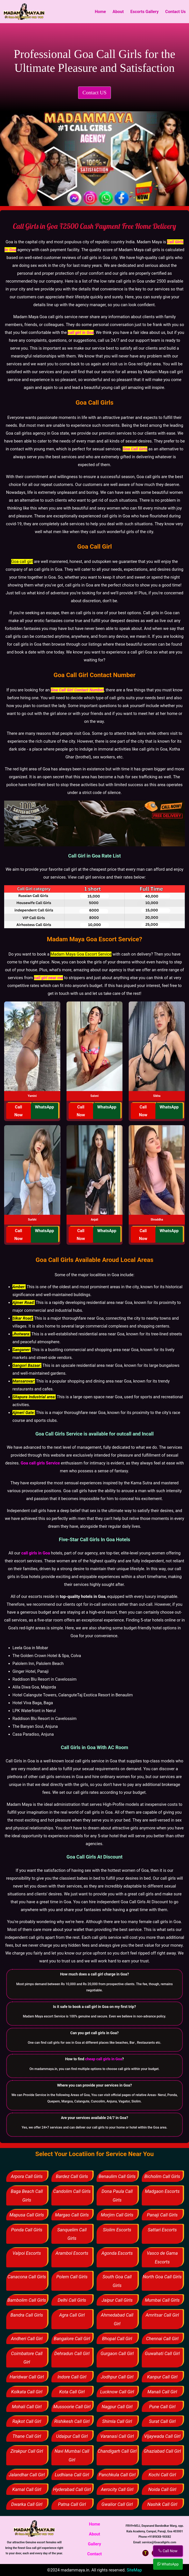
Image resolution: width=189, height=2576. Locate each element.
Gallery (94, 2543)
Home (100, 11)
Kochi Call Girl (162, 2474)
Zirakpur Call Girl (26, 2451)
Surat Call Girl (162, 2421)
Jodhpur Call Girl (117, 2376)
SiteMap (134, 2570)
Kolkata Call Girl (26, 2391)
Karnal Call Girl (26, 2489)
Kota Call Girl (72, 2391)
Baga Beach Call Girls (27, 2196)
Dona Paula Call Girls (117, 2196)
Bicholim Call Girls (162, 2176)
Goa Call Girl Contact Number (77, 689)
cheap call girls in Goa (103, 2059)
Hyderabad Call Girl (72, 2489)
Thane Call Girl (26, 2436)
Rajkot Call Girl (26, 2421)
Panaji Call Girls (162, 2214)
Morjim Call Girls (117, 2214)
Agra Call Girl (72, 2315)
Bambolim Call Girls (26, 2300)
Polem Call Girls (72, 2276)
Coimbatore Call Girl (26, 2358)
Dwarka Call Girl (26, 2504)
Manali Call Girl (162, 2391)
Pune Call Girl (162, 2406)
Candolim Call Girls (72, 2191)
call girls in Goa (35, 1553)
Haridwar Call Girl (27, 2376)
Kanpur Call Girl (162, 2376)
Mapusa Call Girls (27, 2214)
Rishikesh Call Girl (72, 2421)
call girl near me (48, 977)
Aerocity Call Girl (117, 2489)
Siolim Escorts (117, 2229)
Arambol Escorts (72, 2253)
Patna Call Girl (72, 2504)
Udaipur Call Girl (72, 2436)
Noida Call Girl (162, 2489)
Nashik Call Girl (162, 2504)
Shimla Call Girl (117, 2421)
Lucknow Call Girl (117, 2391)
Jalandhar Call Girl (27, 2474)
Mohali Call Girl (26, 2406)
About (118, 11)
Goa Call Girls (135, 448)
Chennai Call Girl (162, 2338)
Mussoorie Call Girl (71, 2406)
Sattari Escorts (162, 2229)
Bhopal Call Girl (117, 2338)
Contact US (94, 92)
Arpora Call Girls (27, 2176)
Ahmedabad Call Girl (117, 2319)
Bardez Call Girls (72, 2176)
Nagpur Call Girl (117, 2406)
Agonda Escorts (117, 2253)
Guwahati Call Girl (162, 2353)
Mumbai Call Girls (162, 2300)
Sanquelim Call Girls (72, 2234)
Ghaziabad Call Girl (162, 2451)
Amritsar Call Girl (162, 2315)
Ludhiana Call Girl (72, 2474)
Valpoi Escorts (27, 2253)
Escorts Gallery (144, 11)
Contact (94, 2553)
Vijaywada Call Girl (162, 2436)
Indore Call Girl (72, 2376)
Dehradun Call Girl (72, 2353)
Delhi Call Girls (72, 2300)
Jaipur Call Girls (117, 2300)
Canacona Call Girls (26, 2276)
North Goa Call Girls (162, 2276)
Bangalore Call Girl (72, 2338)
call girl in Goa (81, 332)
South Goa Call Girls (117, 2281)
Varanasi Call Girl (117, 2436)
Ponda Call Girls (26, 2229)
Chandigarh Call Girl (117, 2451)
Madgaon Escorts (162, 2191)
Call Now (18, 1111)
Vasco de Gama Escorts (162, 2257)
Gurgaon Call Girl (117, 2353)
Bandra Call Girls (27, 2315)
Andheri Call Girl (26, 2338)
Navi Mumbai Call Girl (72, 2455)
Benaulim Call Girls (117, 2176)
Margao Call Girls (72, 2214)
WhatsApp (44, 1107)
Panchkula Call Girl (117, 2474)
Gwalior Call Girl (117, 2504)
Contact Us (175, 11)
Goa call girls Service (40, 1463)
